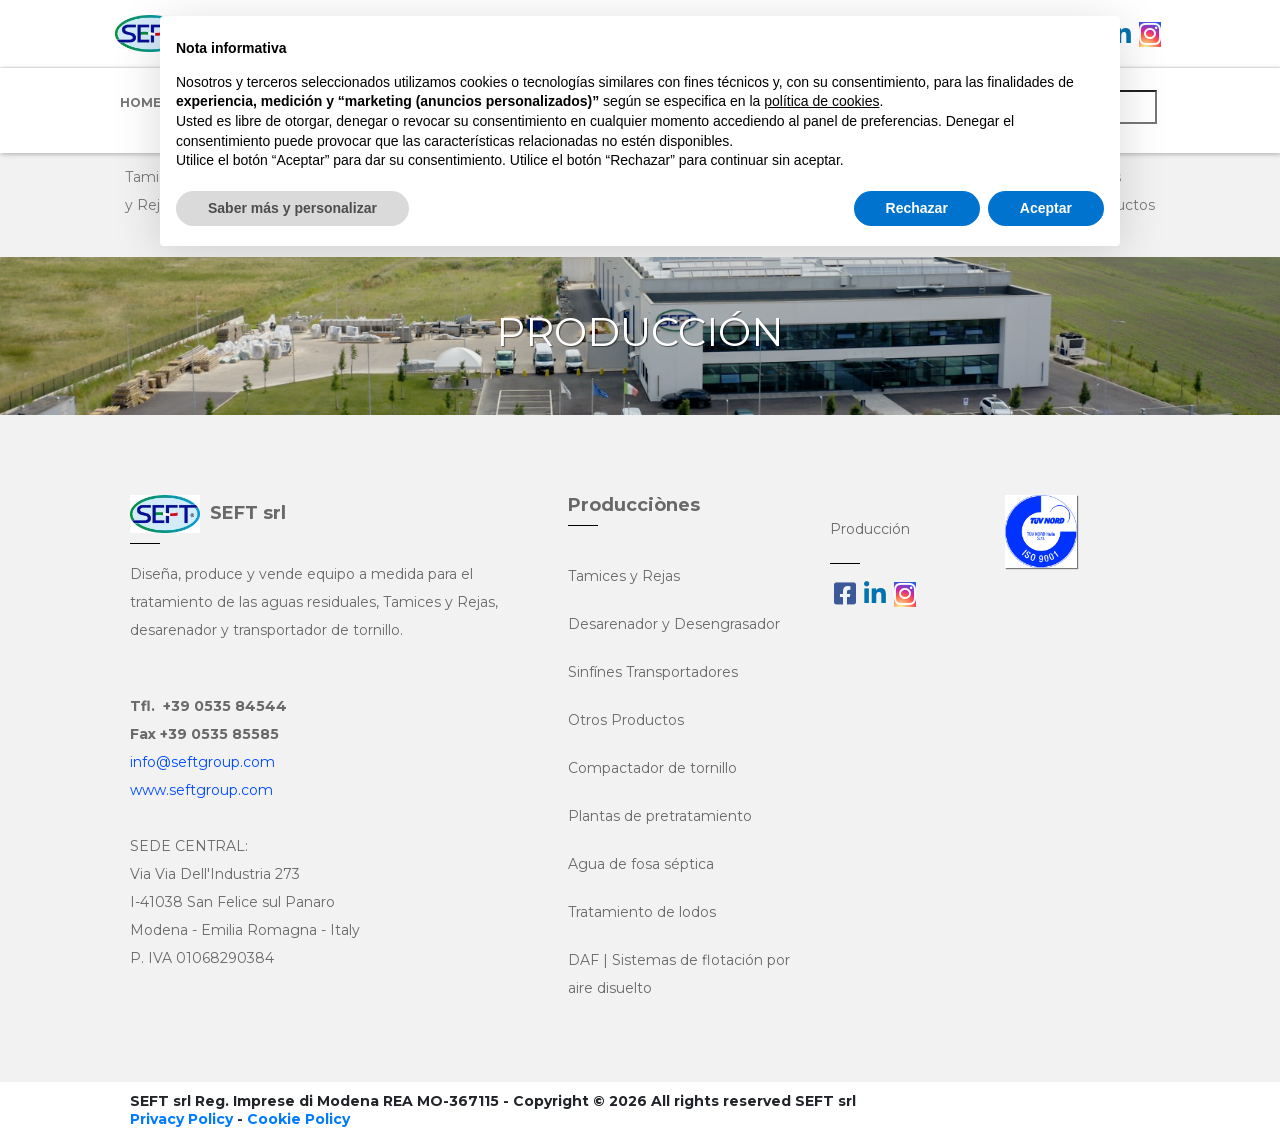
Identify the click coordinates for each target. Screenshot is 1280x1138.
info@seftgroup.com (202, 762)
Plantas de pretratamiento (660, 816)
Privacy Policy (181, 1119)
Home (140, 102)
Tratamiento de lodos (642, 912)
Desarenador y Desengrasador (674, 624)
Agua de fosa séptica (641, 864)
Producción (870, 529)
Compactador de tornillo (652, 768)
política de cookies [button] (821, 101)
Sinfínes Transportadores (653, 672)
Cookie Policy (298, 1119)
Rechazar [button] (917, 208)
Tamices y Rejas (624, 576)
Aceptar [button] (1046, 208)
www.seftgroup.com (201, 790)
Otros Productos (626, 720)
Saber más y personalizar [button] (292, 208)
